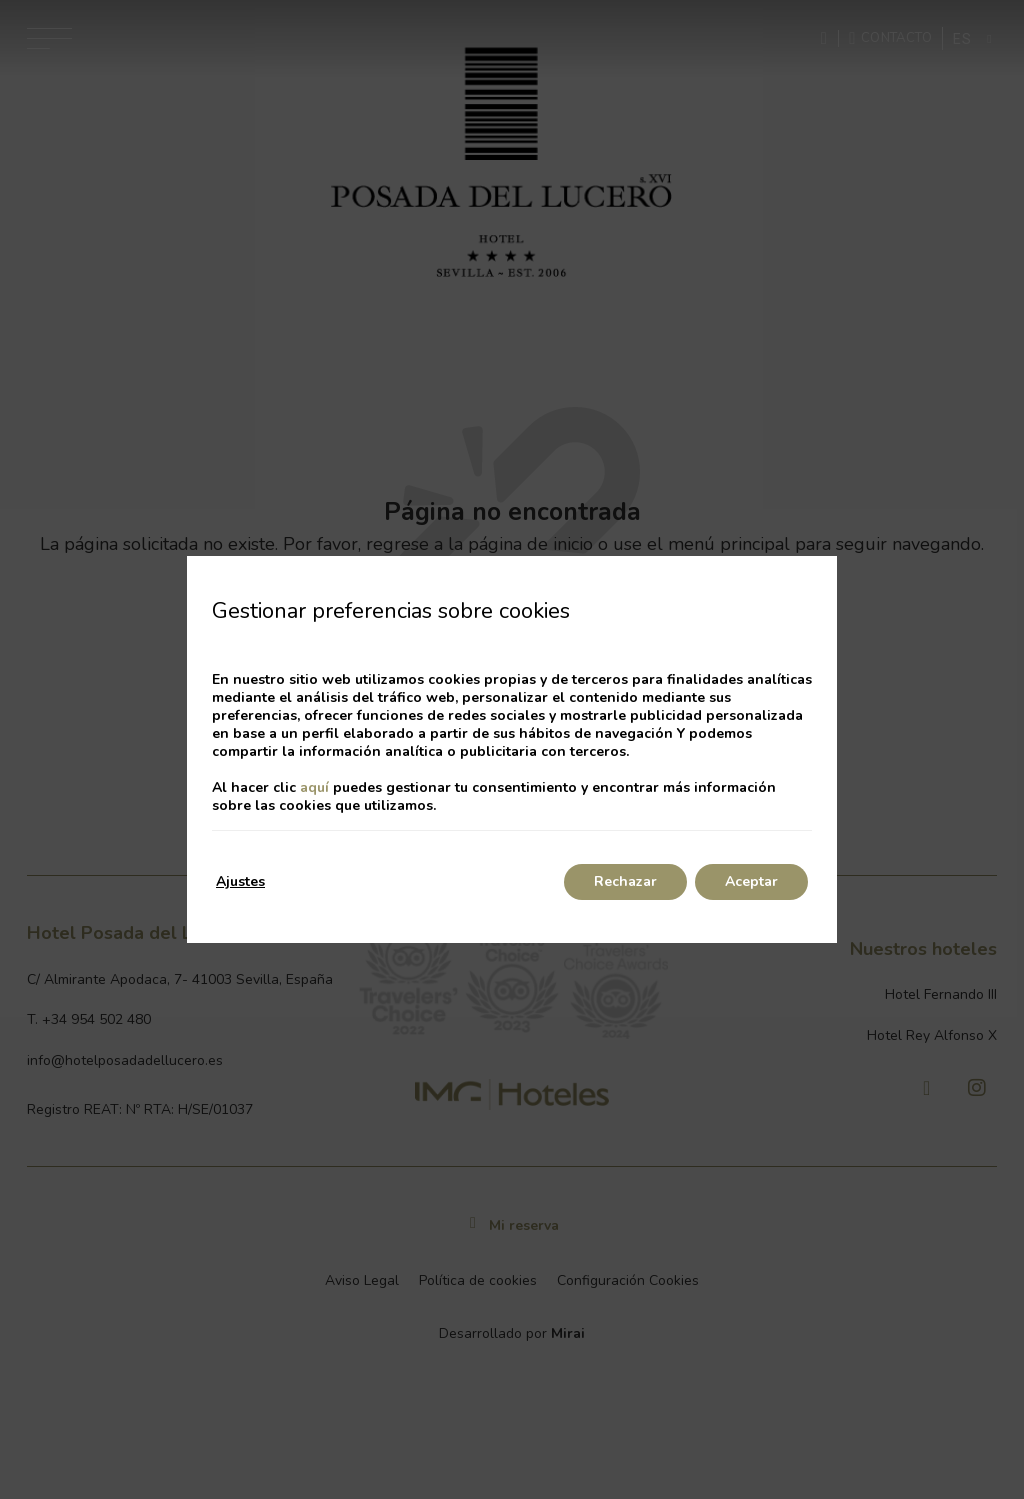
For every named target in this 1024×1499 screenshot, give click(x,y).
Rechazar (625, 881)
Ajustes (240, 881)
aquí (314, 787)
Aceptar (751, 881)
